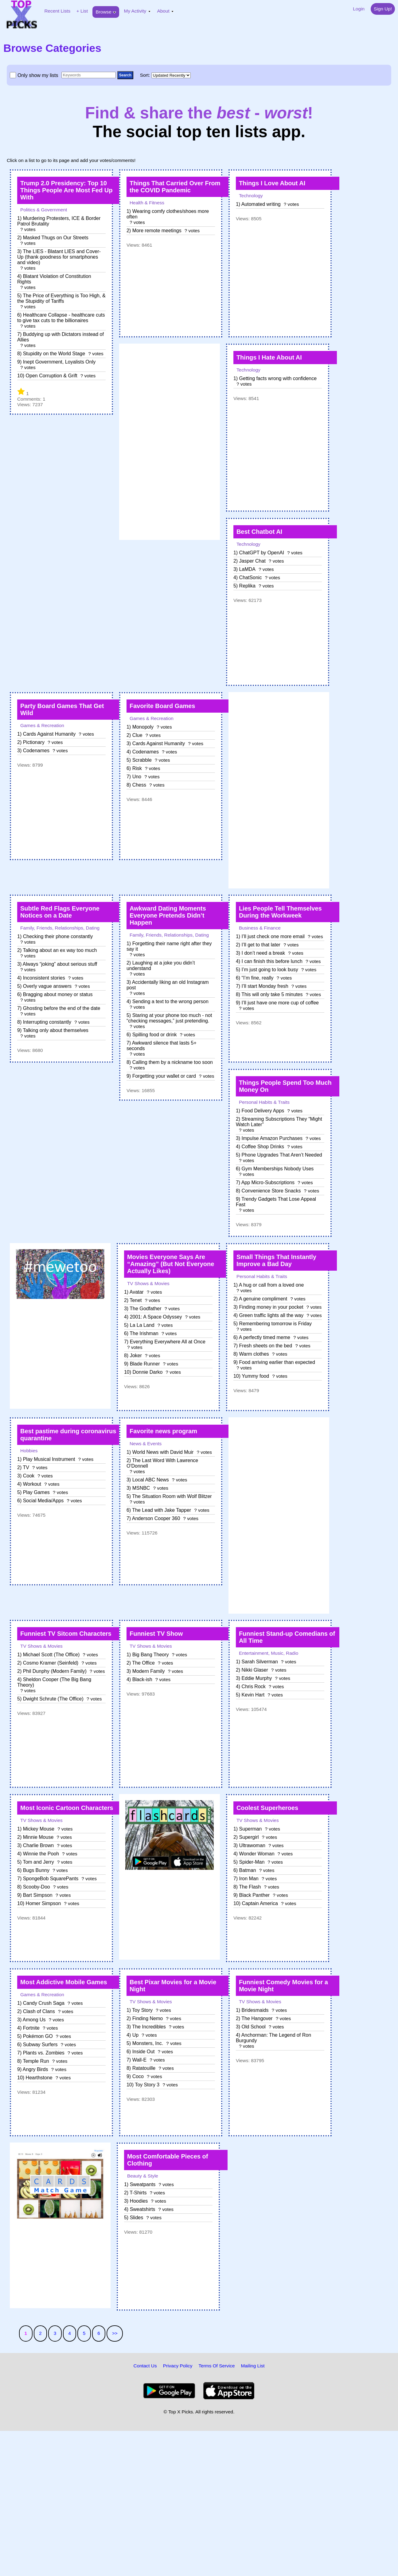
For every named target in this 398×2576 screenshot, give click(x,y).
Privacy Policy (178, 2365)
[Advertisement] (169, 442)
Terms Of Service (216, 2365)
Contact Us (145, 2365)
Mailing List (252, 2365)
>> (115, 2333)
